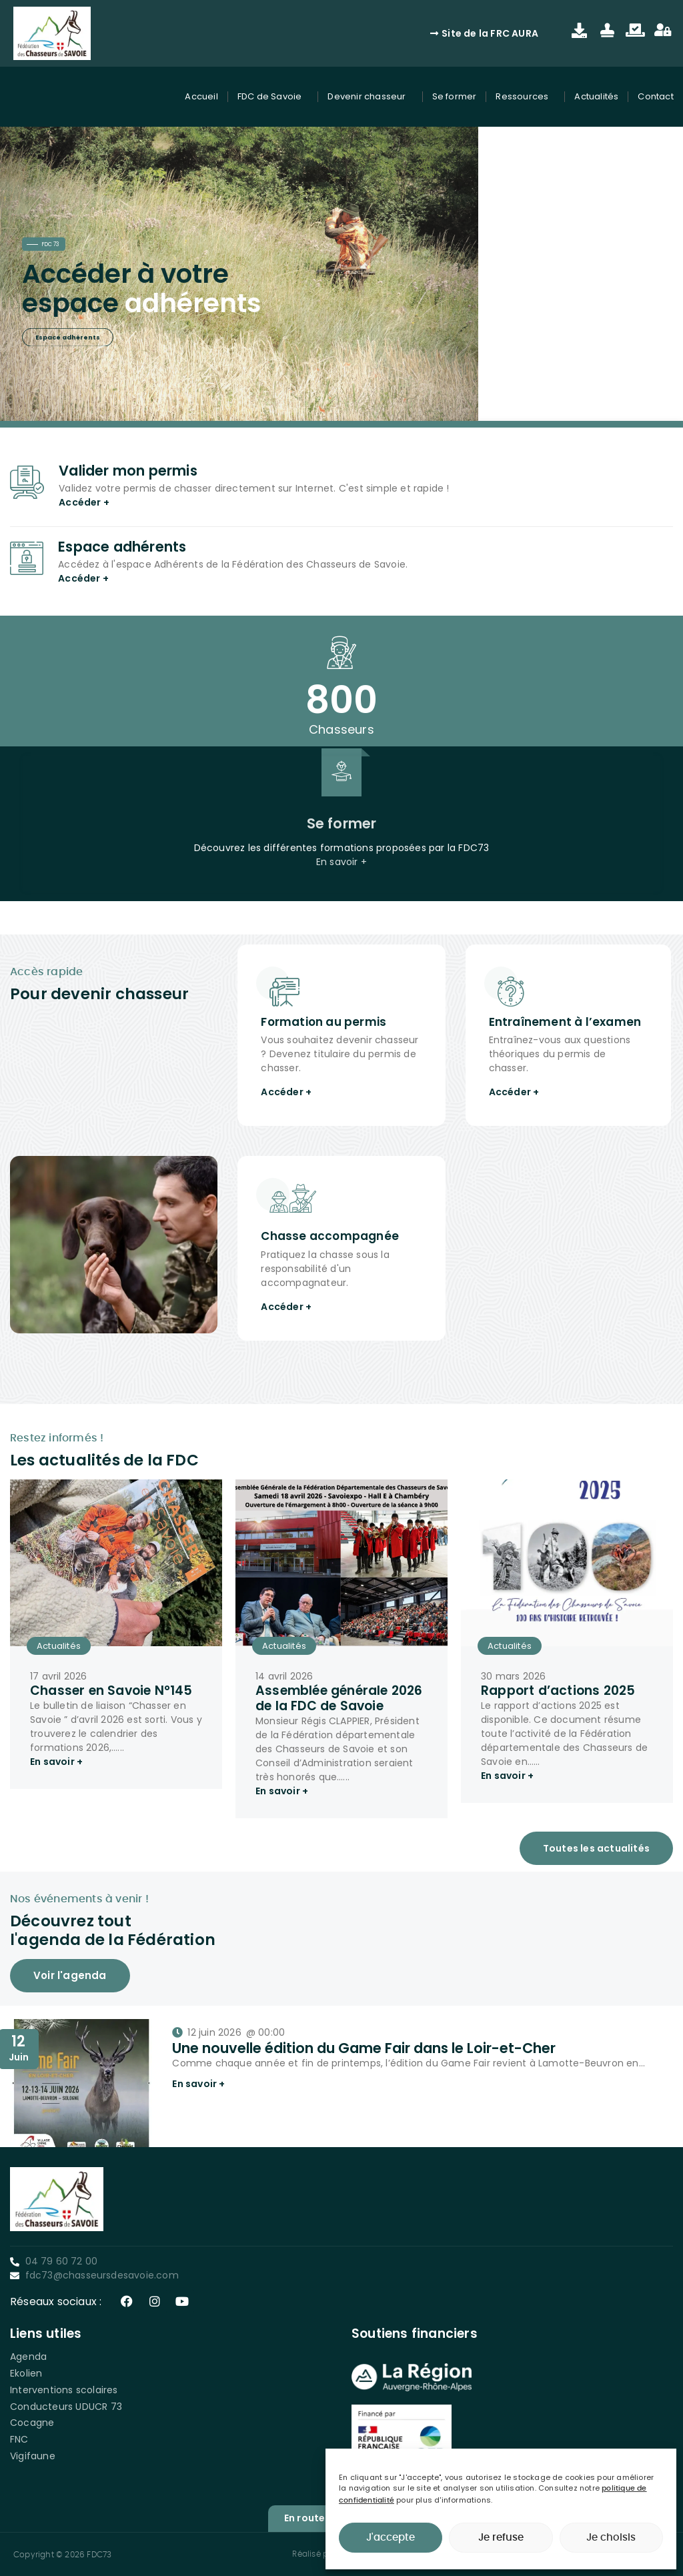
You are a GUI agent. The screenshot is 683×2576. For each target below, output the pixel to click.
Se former (454, 96)
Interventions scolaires (64, 2390)
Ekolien (26, 2373)
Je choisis (611, 2538)
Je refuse (501, 2538)
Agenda (28, 2356)
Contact (655, 96)
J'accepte (390, 2538)
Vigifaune (32, 2456)
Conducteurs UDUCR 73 (66, 2406)
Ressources (525, 96)
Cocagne (32, 2422)
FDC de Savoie (273, 96)
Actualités (596, 96)
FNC (19, 2439)
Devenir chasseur (369, 96)
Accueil (201, 96)
